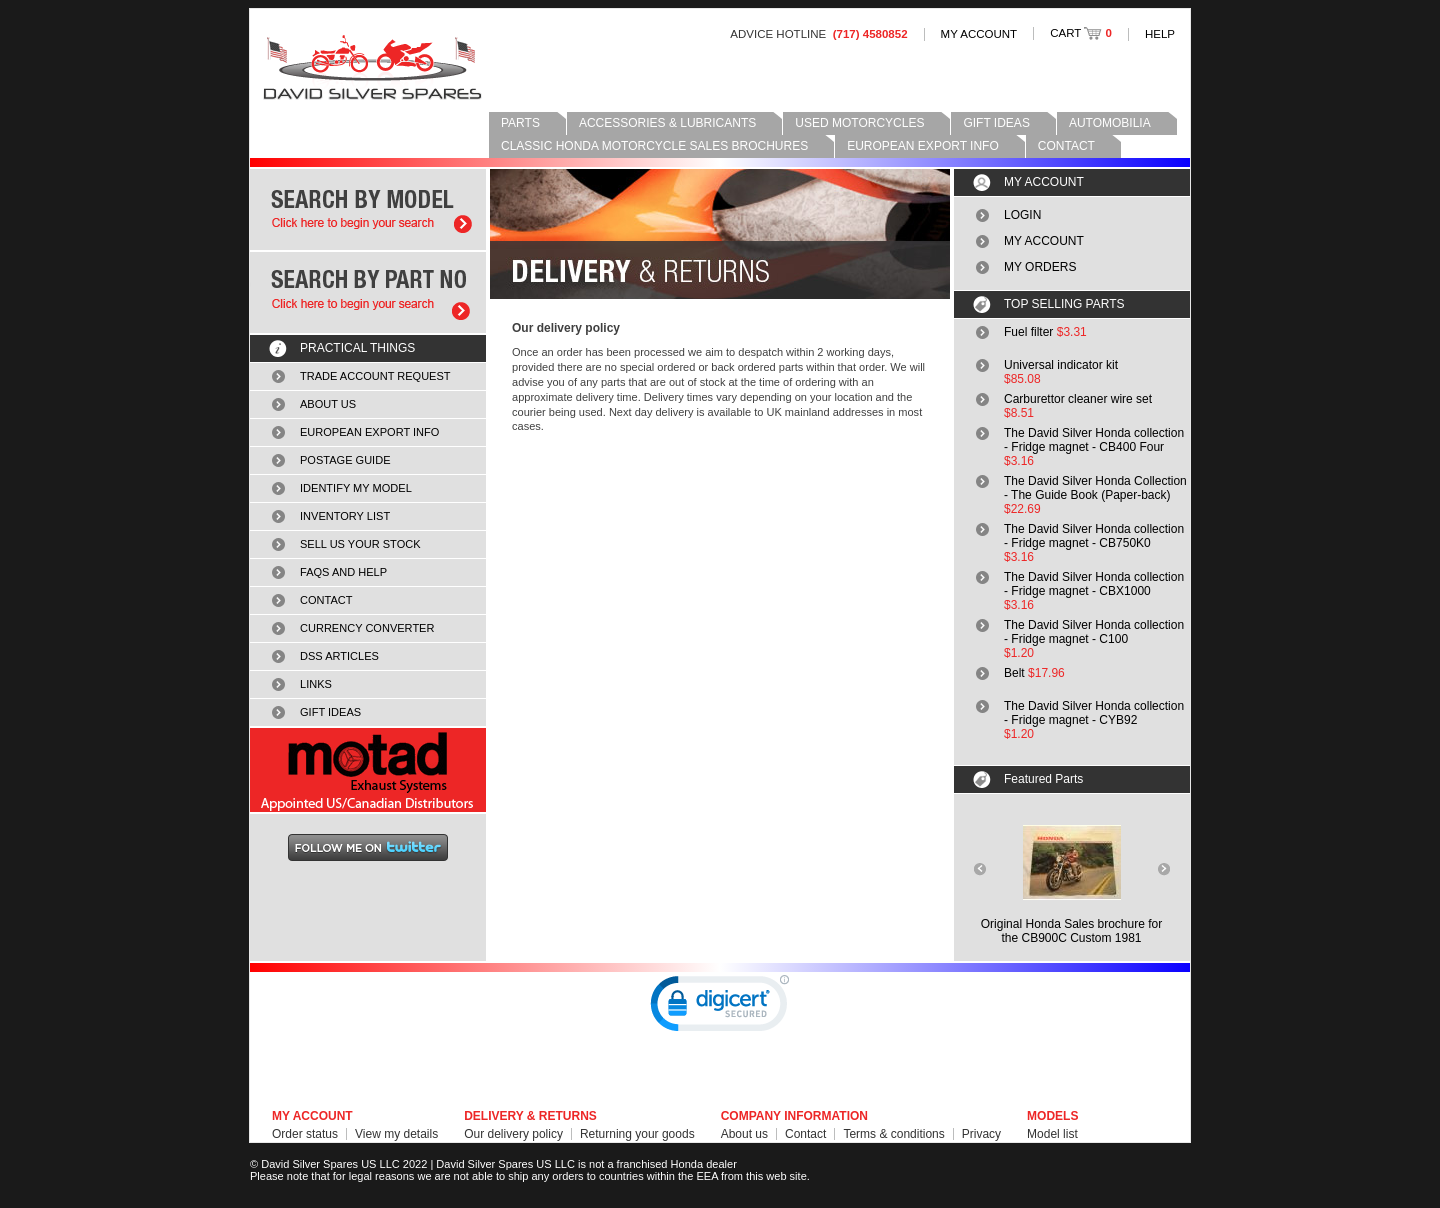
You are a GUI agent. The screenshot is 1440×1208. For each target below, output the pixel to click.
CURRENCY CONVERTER (367, 628)
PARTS (520, 123)
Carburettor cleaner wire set (1078, 399)
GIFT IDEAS (996, 123)
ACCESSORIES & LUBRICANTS (667, 123)
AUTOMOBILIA (1110, 123)
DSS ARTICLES (339, 656)
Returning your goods (637, 1134)
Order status (305, 1134)
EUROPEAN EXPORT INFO (923, 146)
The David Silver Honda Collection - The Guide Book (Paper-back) (1095, 488)
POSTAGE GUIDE (345, 460)
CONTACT (1066, 146)
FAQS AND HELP (343, 572)
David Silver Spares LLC (372, 67)
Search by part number (368, 292)
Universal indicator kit (1061, 365)
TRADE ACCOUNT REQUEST (375, 376)
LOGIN (1022, 215)
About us (744, 1134)
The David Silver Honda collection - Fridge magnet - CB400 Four (1094, 440)
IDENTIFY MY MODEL (356, 488)
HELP (1160, 34)
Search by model (368, 209)
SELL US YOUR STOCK (360, 544)
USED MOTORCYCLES (859, 123)
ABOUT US (328, 404)
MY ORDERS (1040, 267)
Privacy (981, 1134)
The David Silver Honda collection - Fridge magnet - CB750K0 (1094, 536)
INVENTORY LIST (345, 516)
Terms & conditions (893, 1134)
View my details (396, 1134)
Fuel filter (1028, 332)
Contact (805, 1134)
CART (1081, 33)
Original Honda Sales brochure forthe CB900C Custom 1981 (1071, 931)
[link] (720, 1008)
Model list (1052, 1134)
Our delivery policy (513, 1134)
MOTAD (368, 770)
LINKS (316, 684)
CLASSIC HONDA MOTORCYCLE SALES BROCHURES (654, 146)
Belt (1014, 673)
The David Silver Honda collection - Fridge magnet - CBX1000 (1094, 584)
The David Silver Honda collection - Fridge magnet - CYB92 (1094, 713)
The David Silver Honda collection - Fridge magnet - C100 (1094, 632)
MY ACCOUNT (979, 34)
